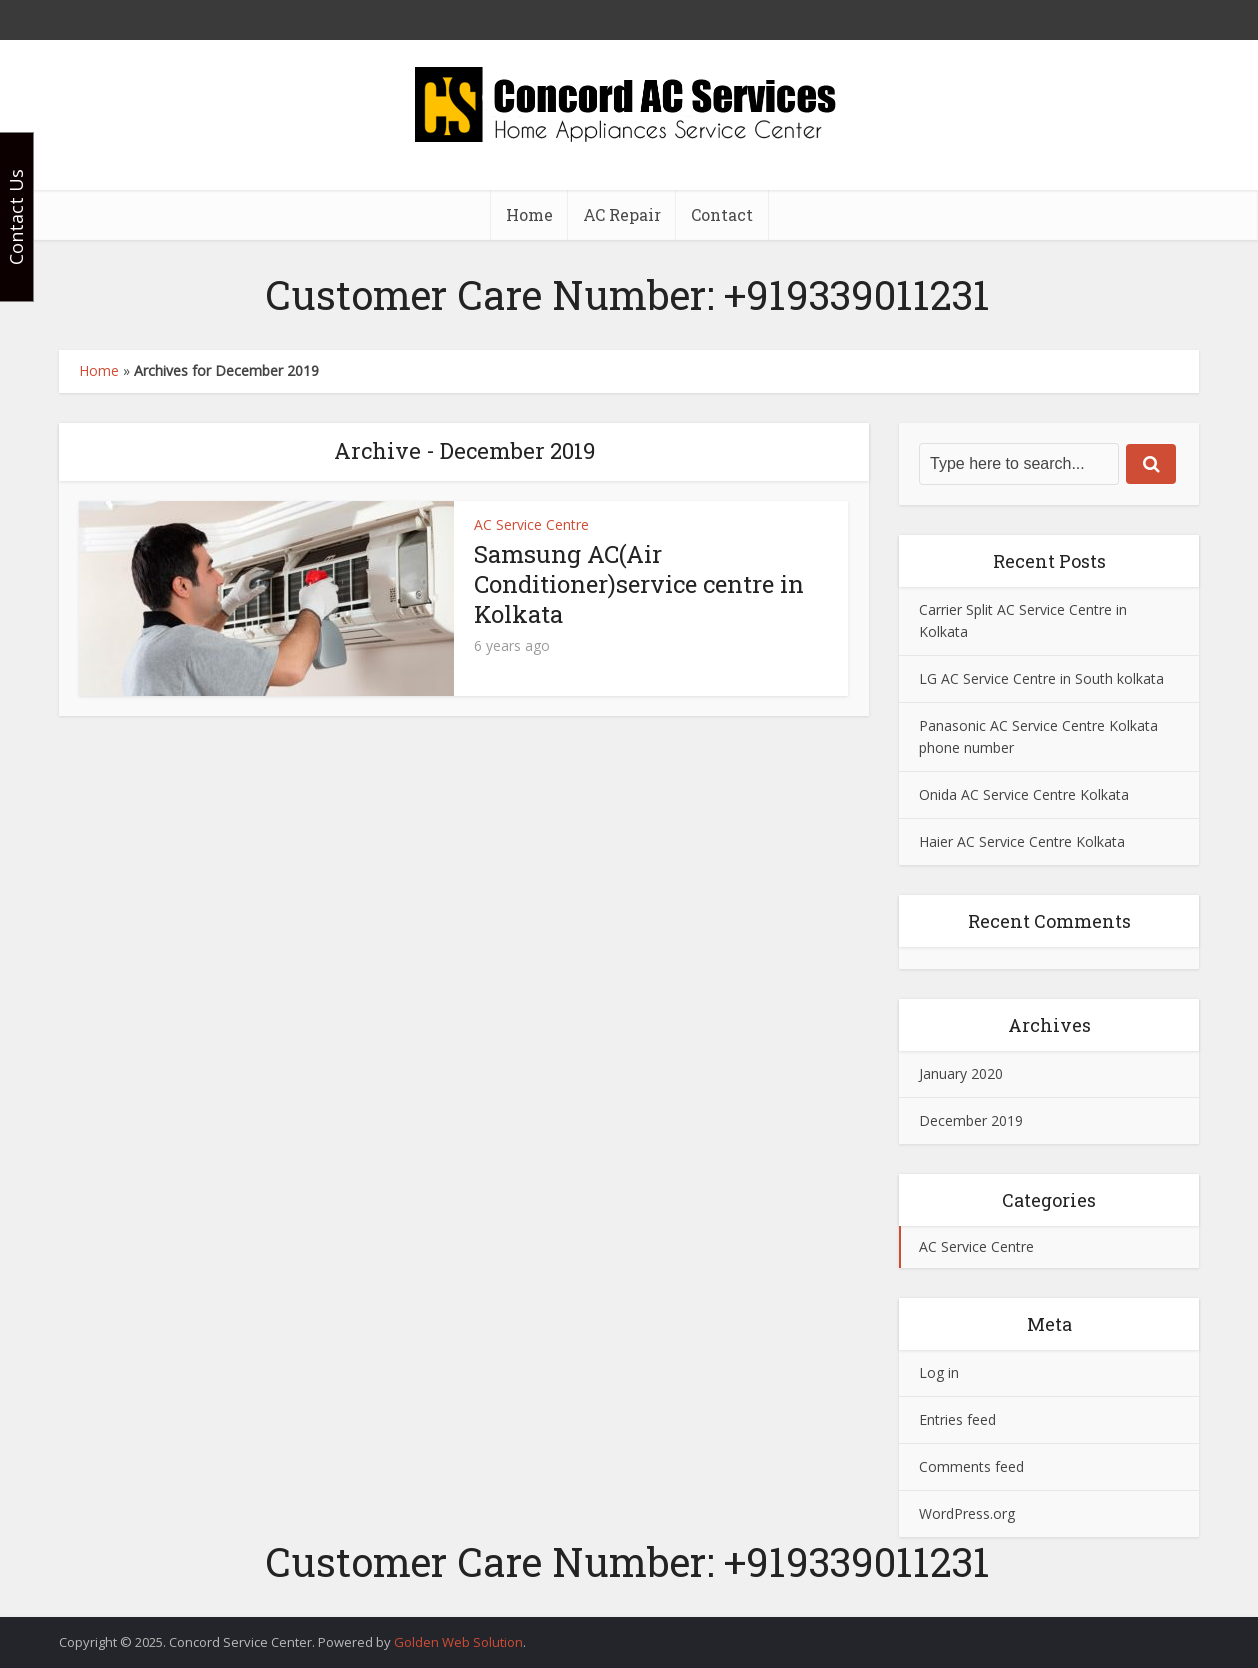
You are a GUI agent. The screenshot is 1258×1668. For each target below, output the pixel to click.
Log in (939, 1372)
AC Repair (622, 214)
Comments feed (971, 1466)
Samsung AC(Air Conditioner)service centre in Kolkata (639, 584)
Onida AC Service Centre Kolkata (1024, 794)
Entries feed (957, 1419)
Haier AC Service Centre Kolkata (1022, 841)
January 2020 (961, 1073)
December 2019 (971, 1120)
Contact (722, 214)
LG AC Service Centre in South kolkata (1041, 678)
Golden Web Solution (458, 1642)
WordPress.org (967, 1513)
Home (529, 214)
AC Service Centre (531, 524)
